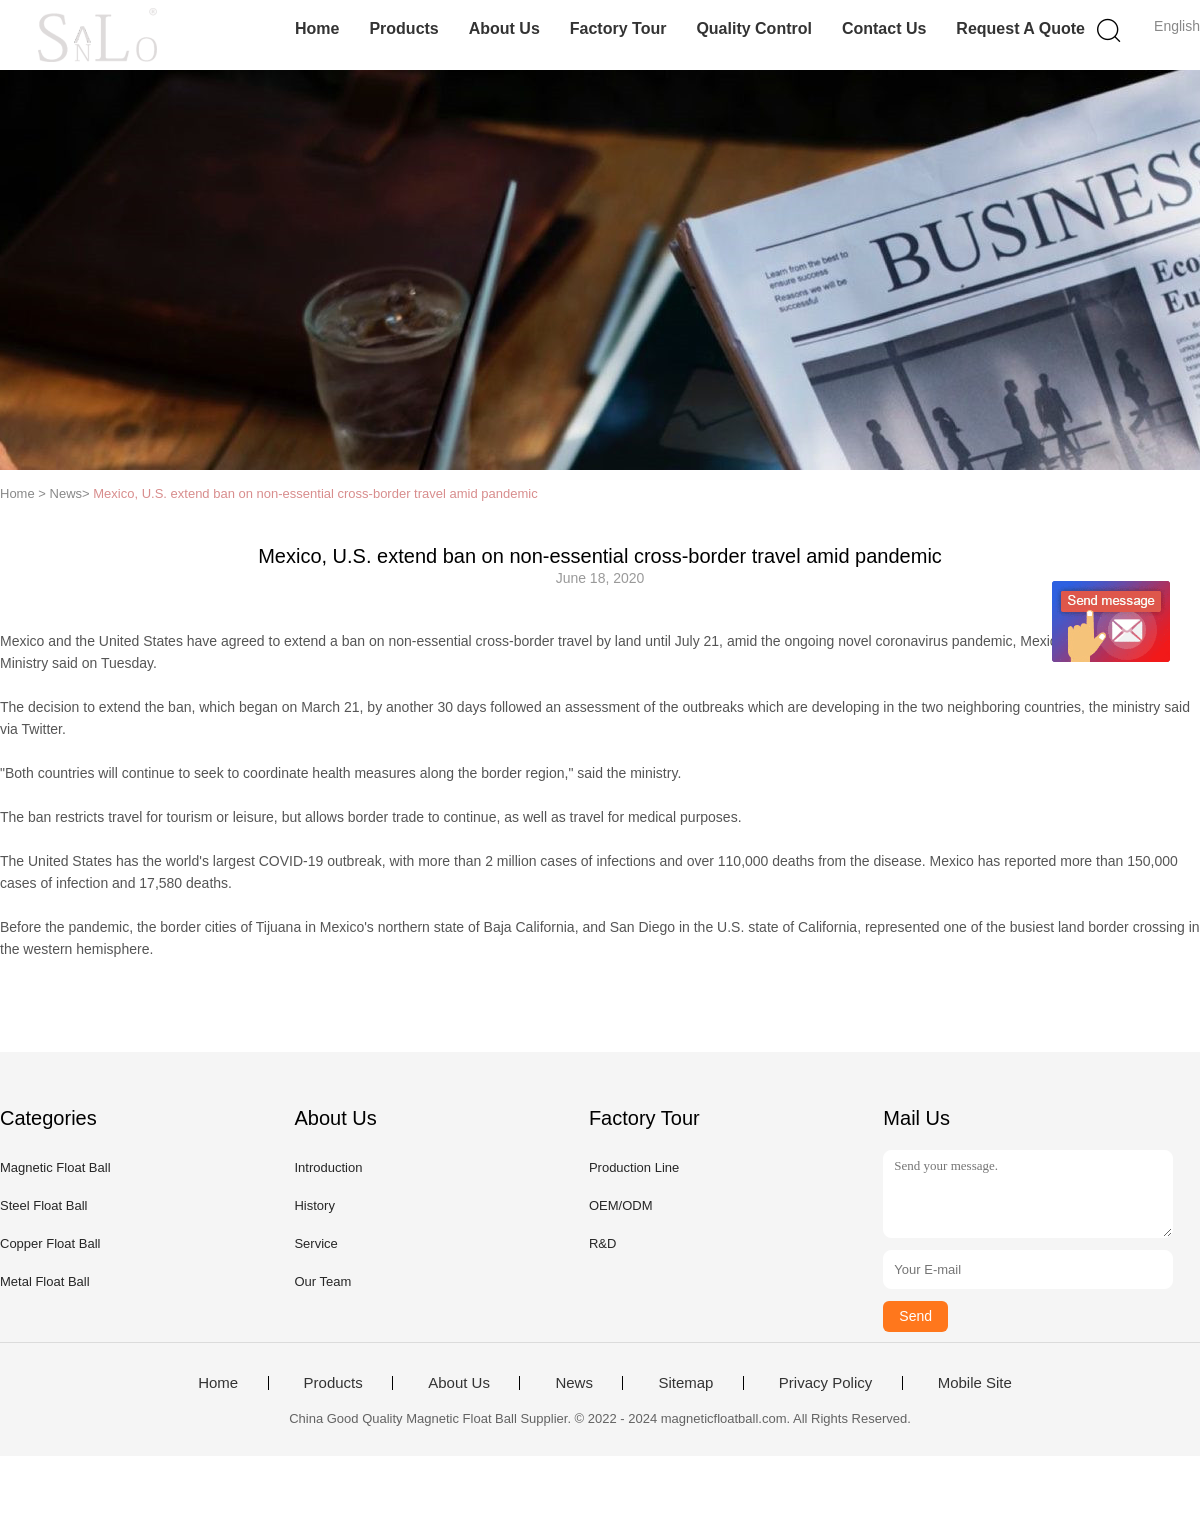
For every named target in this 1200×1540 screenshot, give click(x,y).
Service (315, 1243)
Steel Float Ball (43, 1205)
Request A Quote (1020, 28)
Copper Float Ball (50, 1243)
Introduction (328, 1167)
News (574, 1383)
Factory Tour (618, 28)
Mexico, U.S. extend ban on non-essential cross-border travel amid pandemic (315, 493)
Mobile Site (975, 1383)
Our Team (322, 1281)
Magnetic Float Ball (55, 1167)
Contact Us (884, 28)
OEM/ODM (621, 1205)
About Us (504, 28)
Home (317, 28)
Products (403, 28)
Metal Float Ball (45, 1281)
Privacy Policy (825, 1383)
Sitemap (685, 1383)
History (314, 1205)
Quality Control (754, 28)
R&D (602, 1243)
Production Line (634, 1167)
